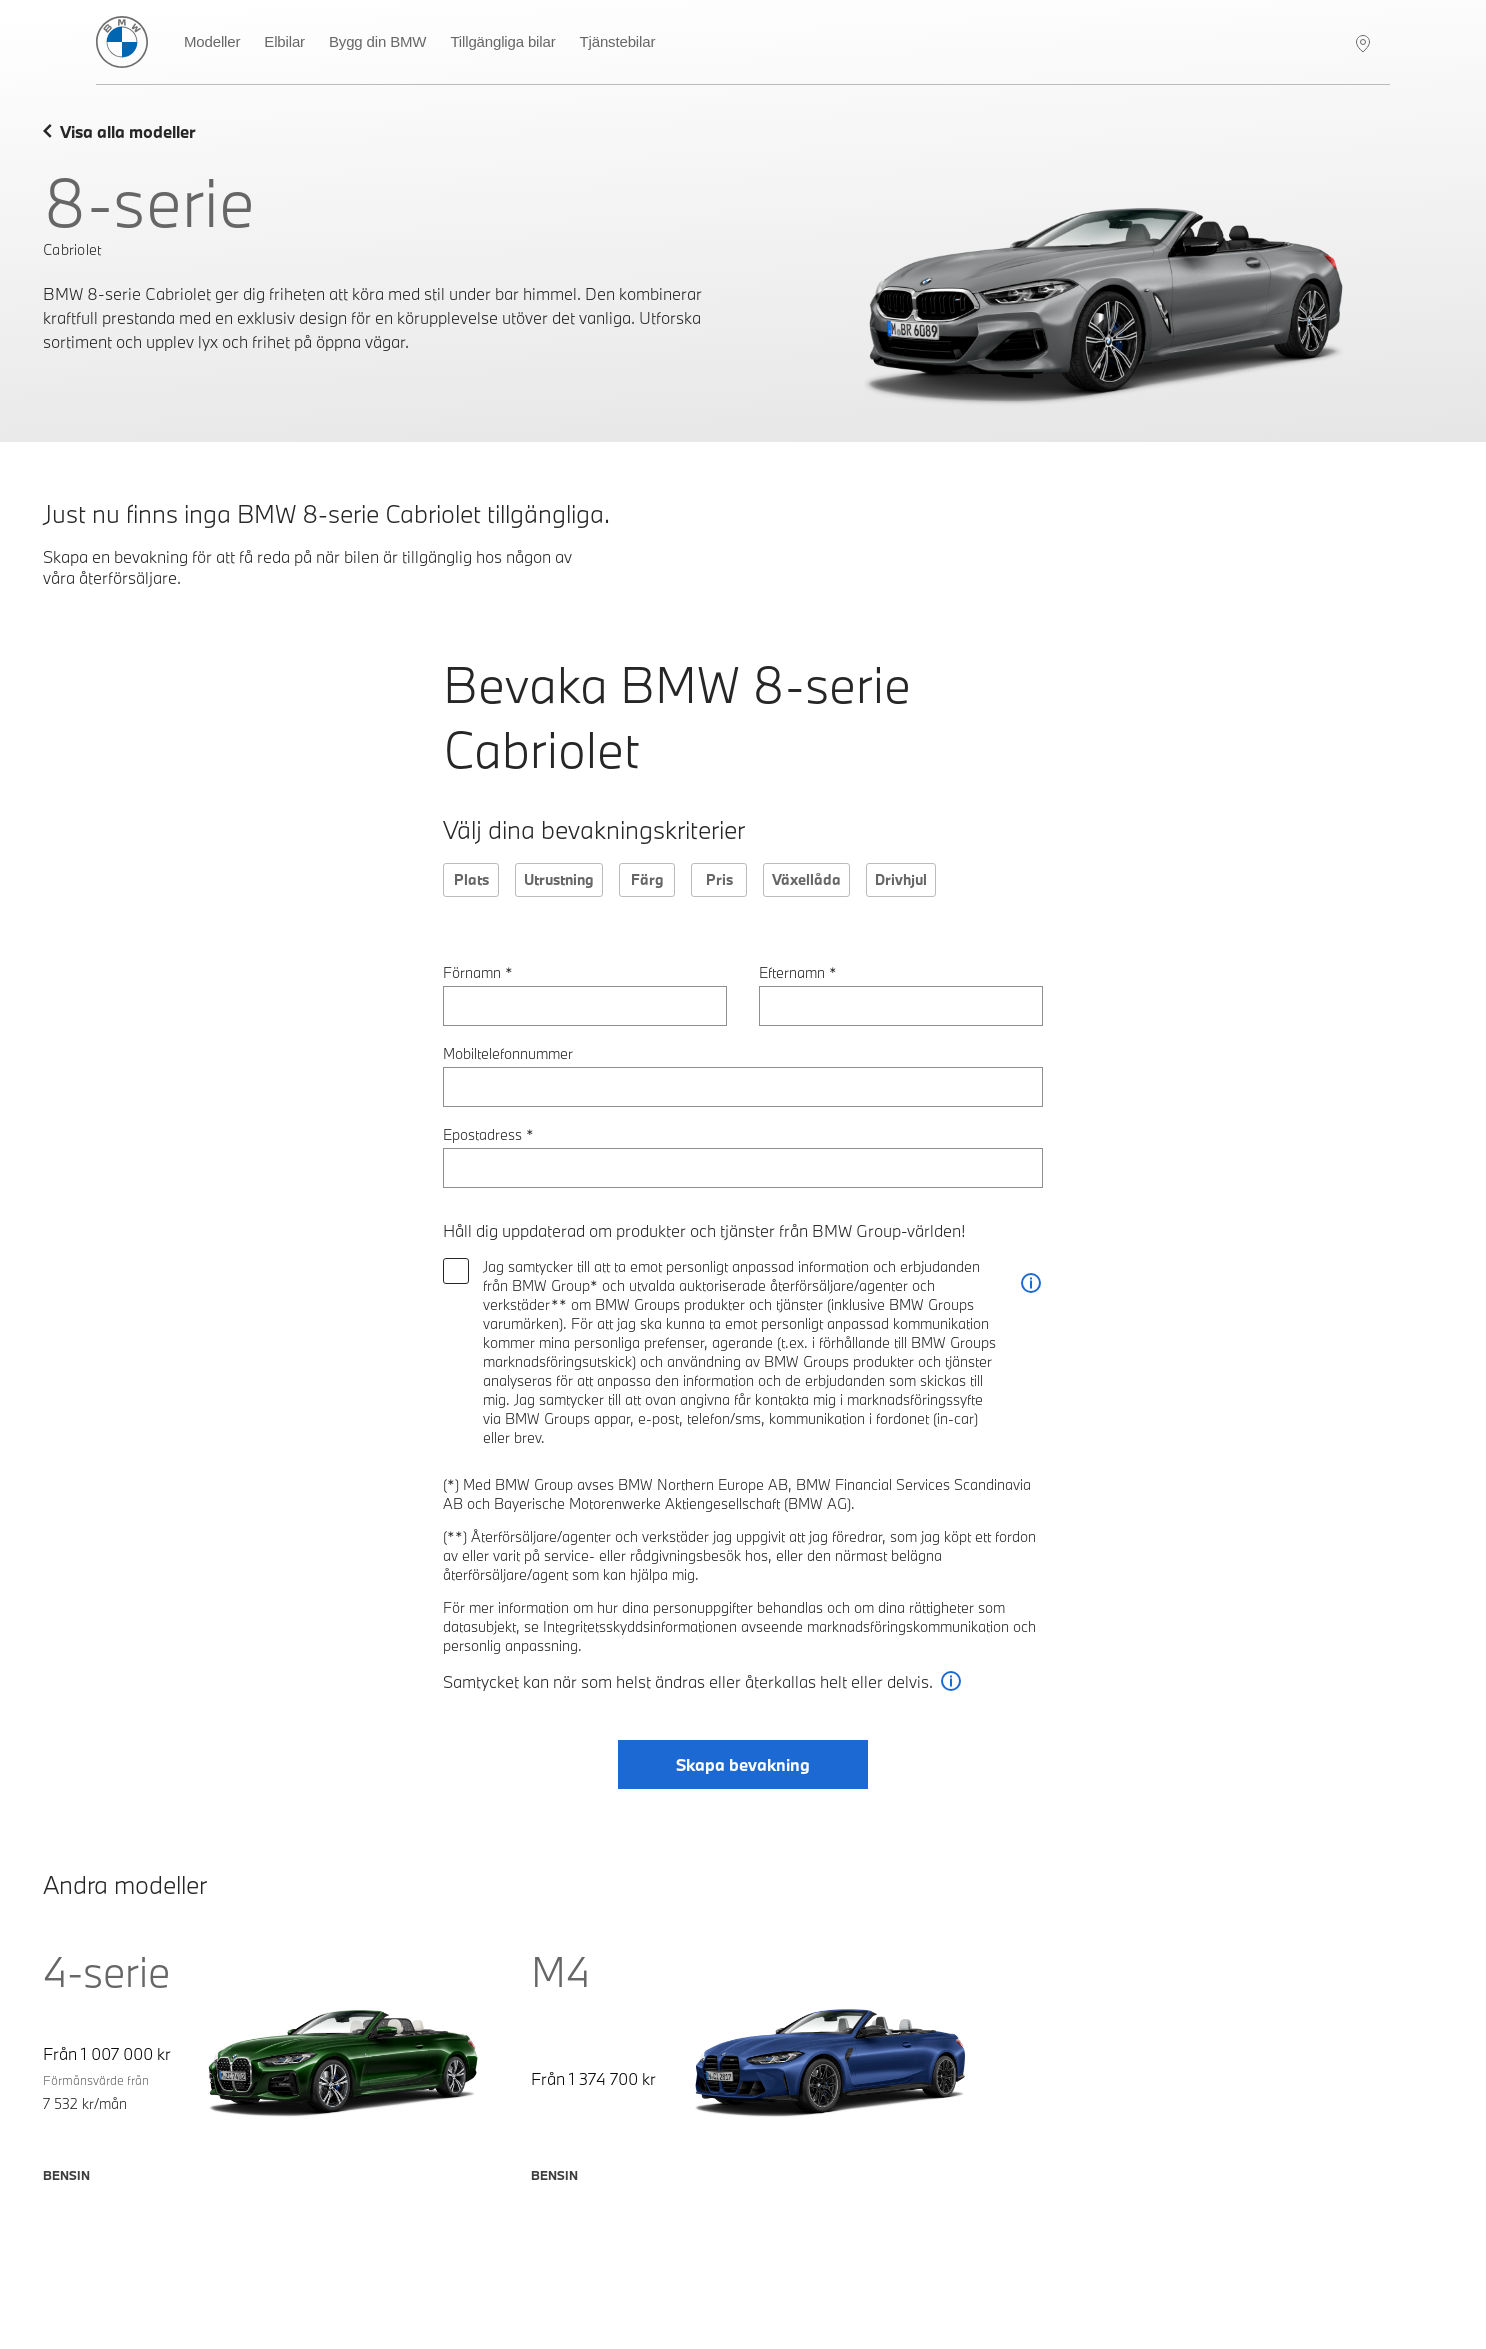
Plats (471, 879)
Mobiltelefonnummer (508, 1053)
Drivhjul (901, 879)
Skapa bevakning (743, 1764)
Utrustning (559, 879)
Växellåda (806, 879)
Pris (719, 879)
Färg (647, 879)
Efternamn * (798, 972)
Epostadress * (488, 1134)
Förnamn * (478, 972)
